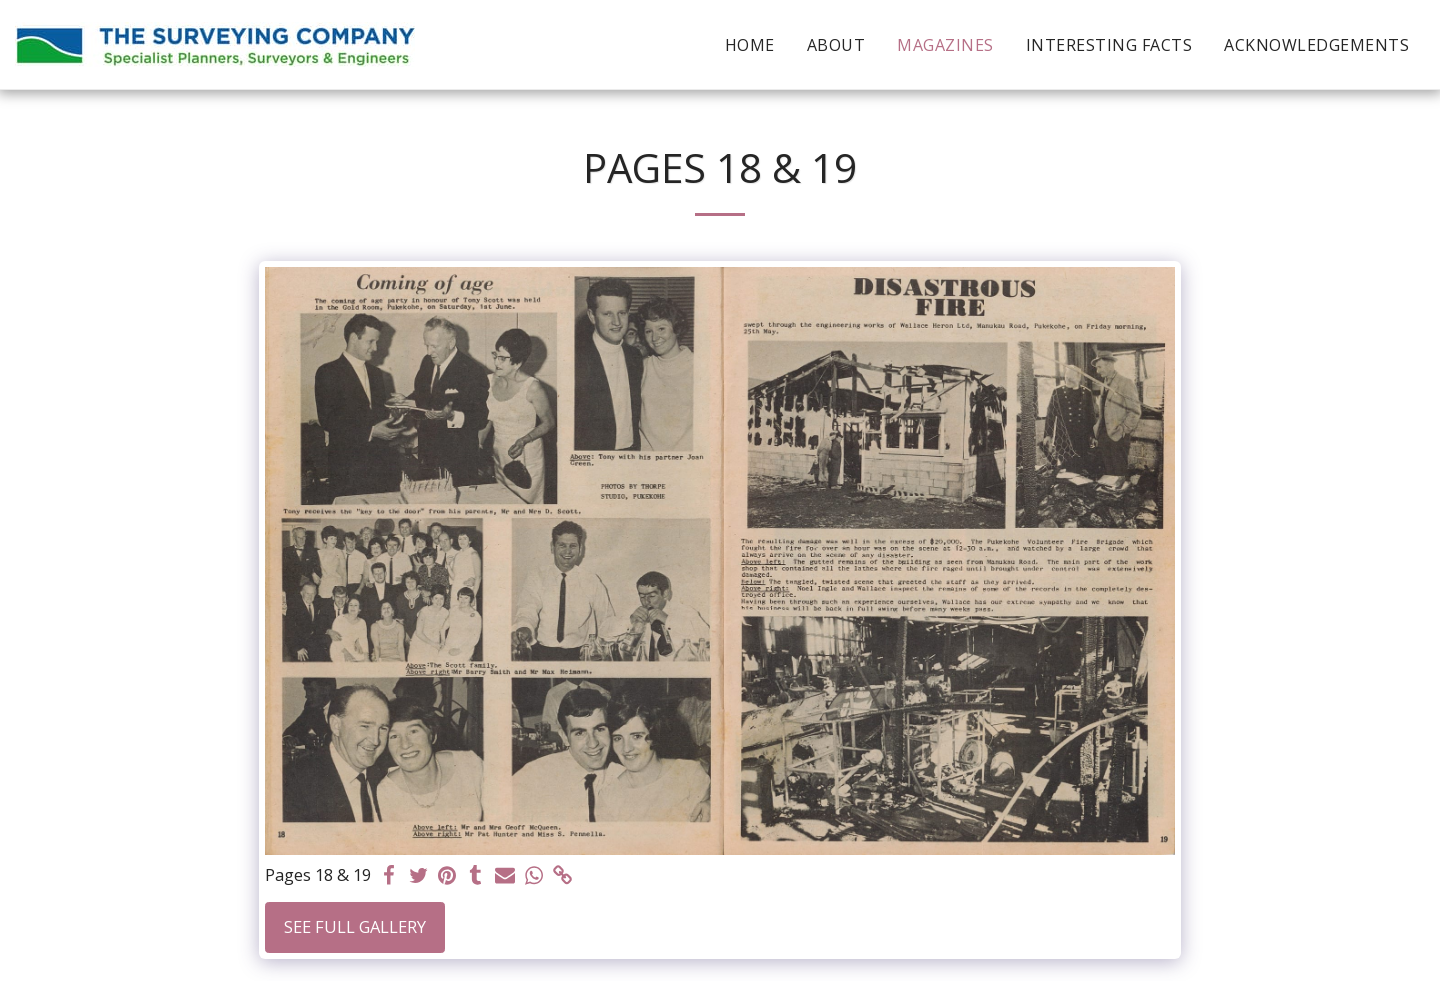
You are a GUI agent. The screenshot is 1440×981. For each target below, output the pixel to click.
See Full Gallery (355, 926)
